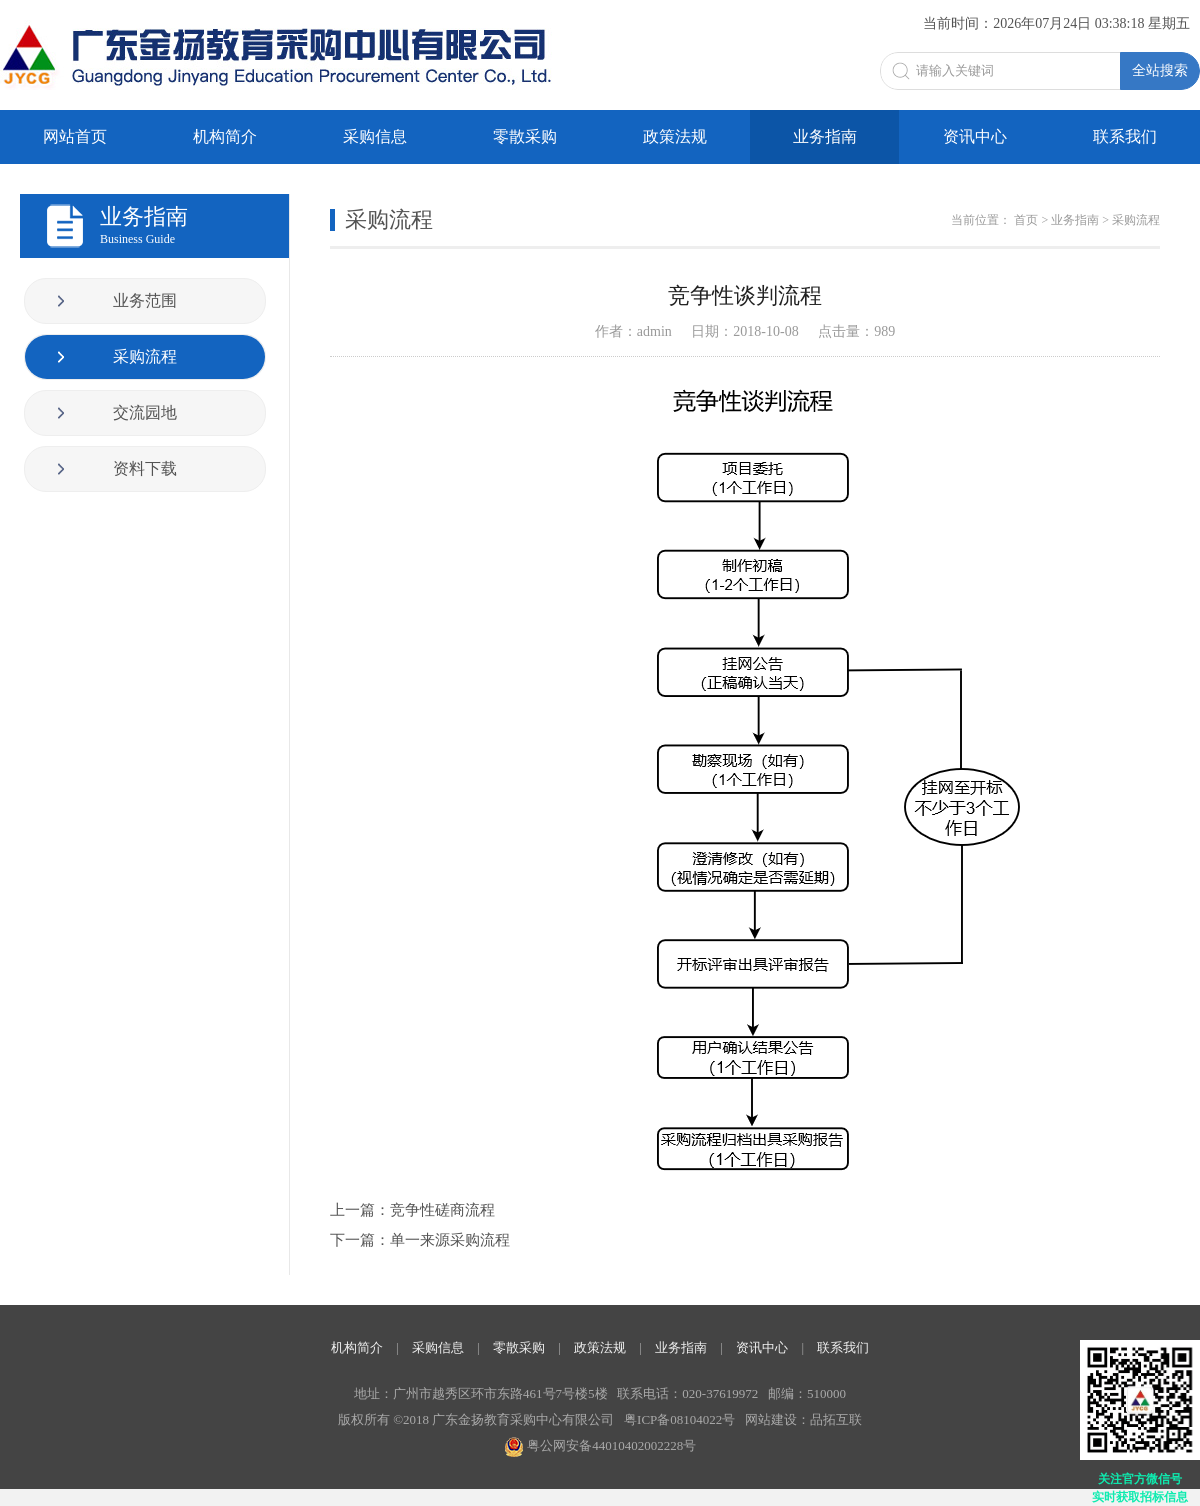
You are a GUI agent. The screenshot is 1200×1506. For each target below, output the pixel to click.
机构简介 (225, 136)
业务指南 (825, 136)
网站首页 (75, 136)
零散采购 (525, 136)
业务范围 (145, 300)
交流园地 (145, 412)
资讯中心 (975, 136)
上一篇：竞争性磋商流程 (412, 1210)
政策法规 (675, 136)
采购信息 (375, 136)
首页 (1026, 220)
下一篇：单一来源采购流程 (420, 1240)
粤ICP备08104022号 (679, 1419)
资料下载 (145, 468)
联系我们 (1125, 136)
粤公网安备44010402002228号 (600, 1445)
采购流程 (145, 356)
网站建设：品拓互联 (803, 1419)
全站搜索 (1160, 70)
